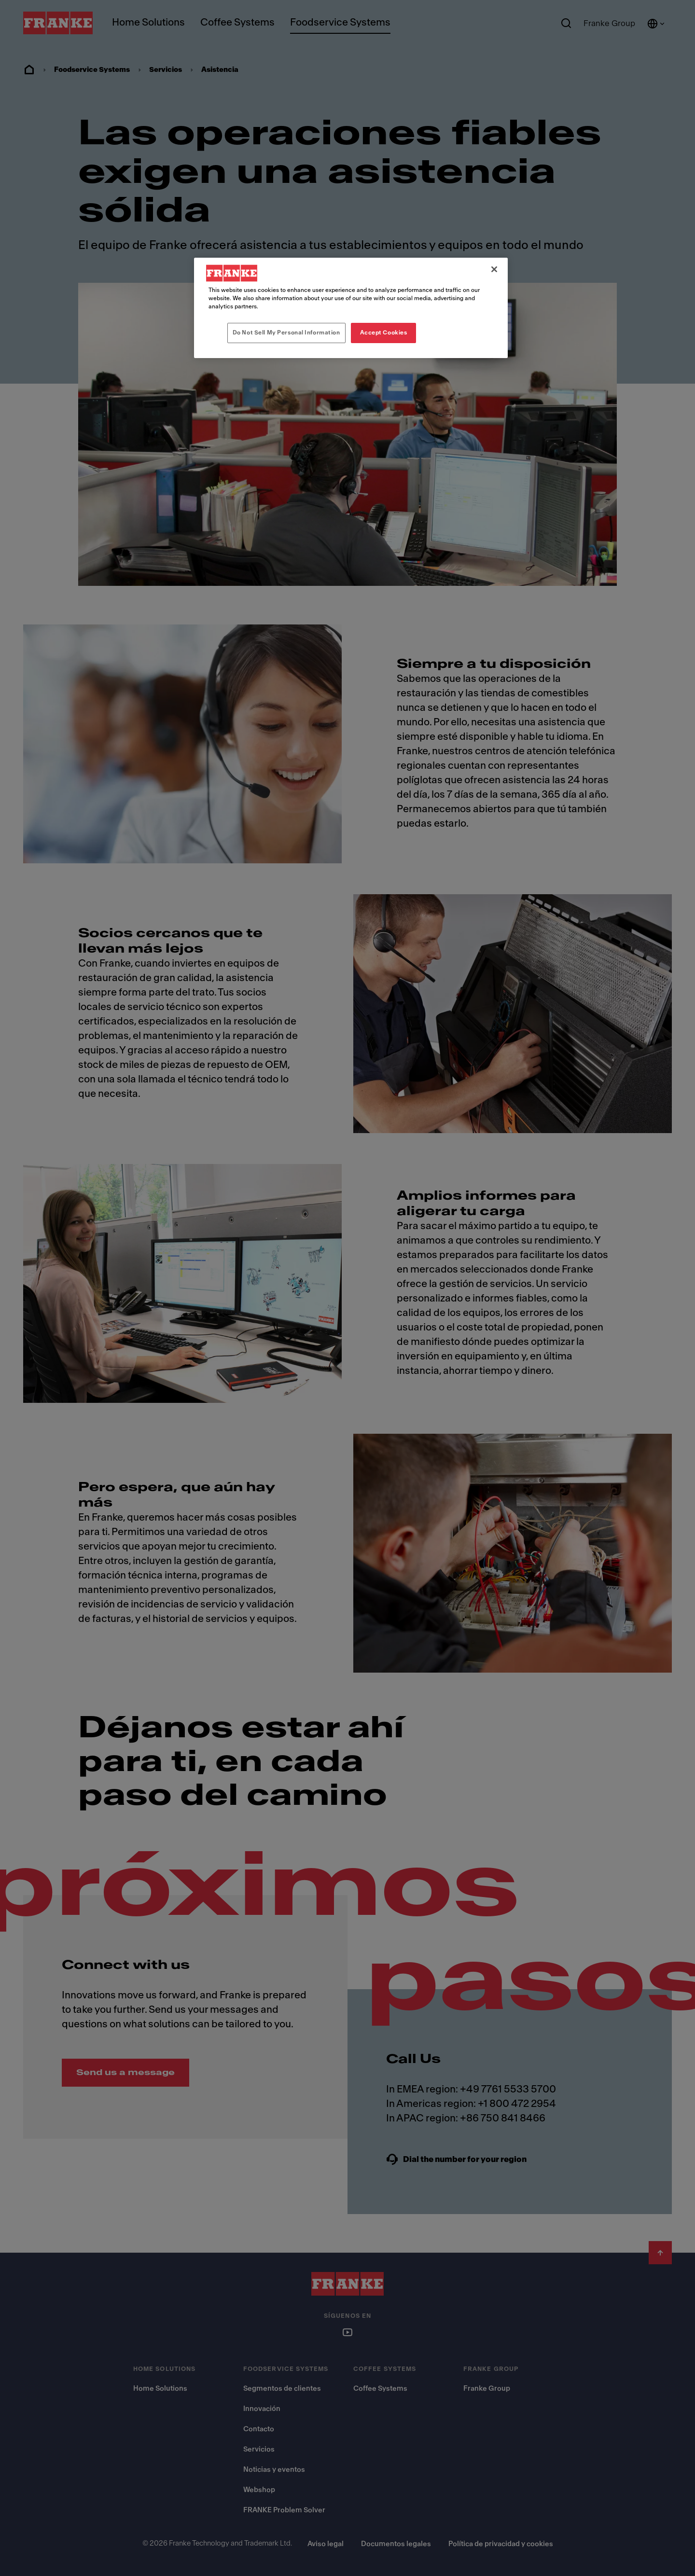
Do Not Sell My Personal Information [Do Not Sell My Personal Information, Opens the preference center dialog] (286, 332)
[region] (351, 308)
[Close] (494, 269)
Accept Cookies (383, 332)
